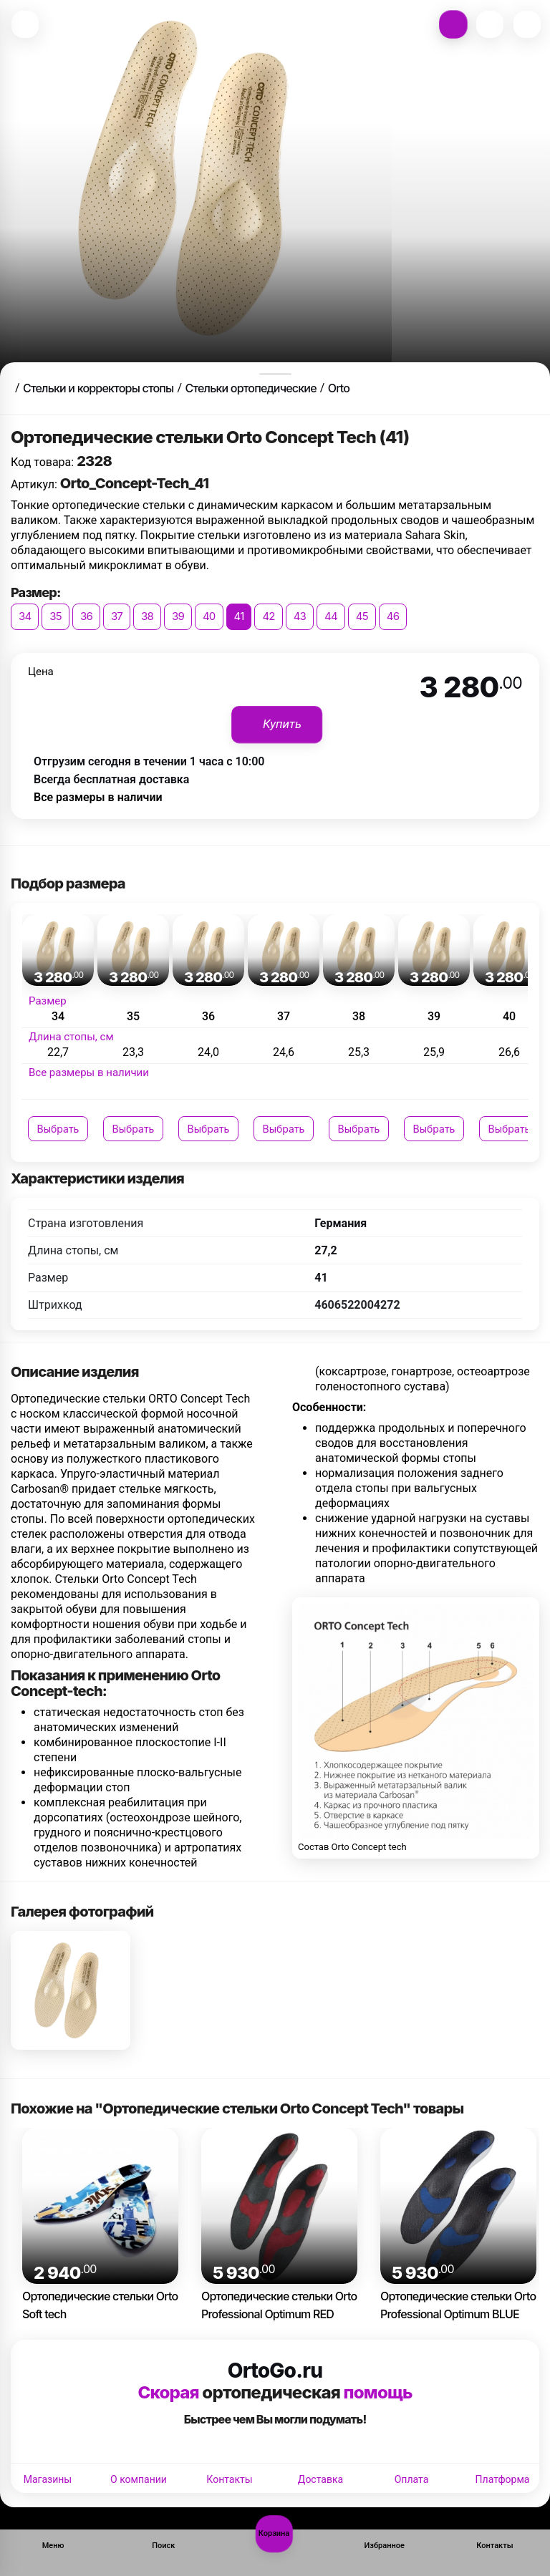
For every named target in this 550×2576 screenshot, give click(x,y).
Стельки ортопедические (250, 388)
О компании (138, 2479)
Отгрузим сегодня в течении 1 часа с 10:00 (149, 761)
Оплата (412, 2479)
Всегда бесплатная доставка (111, 779)
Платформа (503, 2479)
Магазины (48, 2479)
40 (209, 616)
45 (362, 616)
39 (178, 616)
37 (116, 616)
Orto (338, 388)
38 (147, 616)
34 (25, 616)
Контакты (229, 2479)
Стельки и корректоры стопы (98, 388)
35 (55, 616)
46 (393, 616)
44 (330, 616)
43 (300, 616)
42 (268, 616)
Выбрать (58, 1129)
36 (86, 616)
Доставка (320, 2479)
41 (239, 616)
